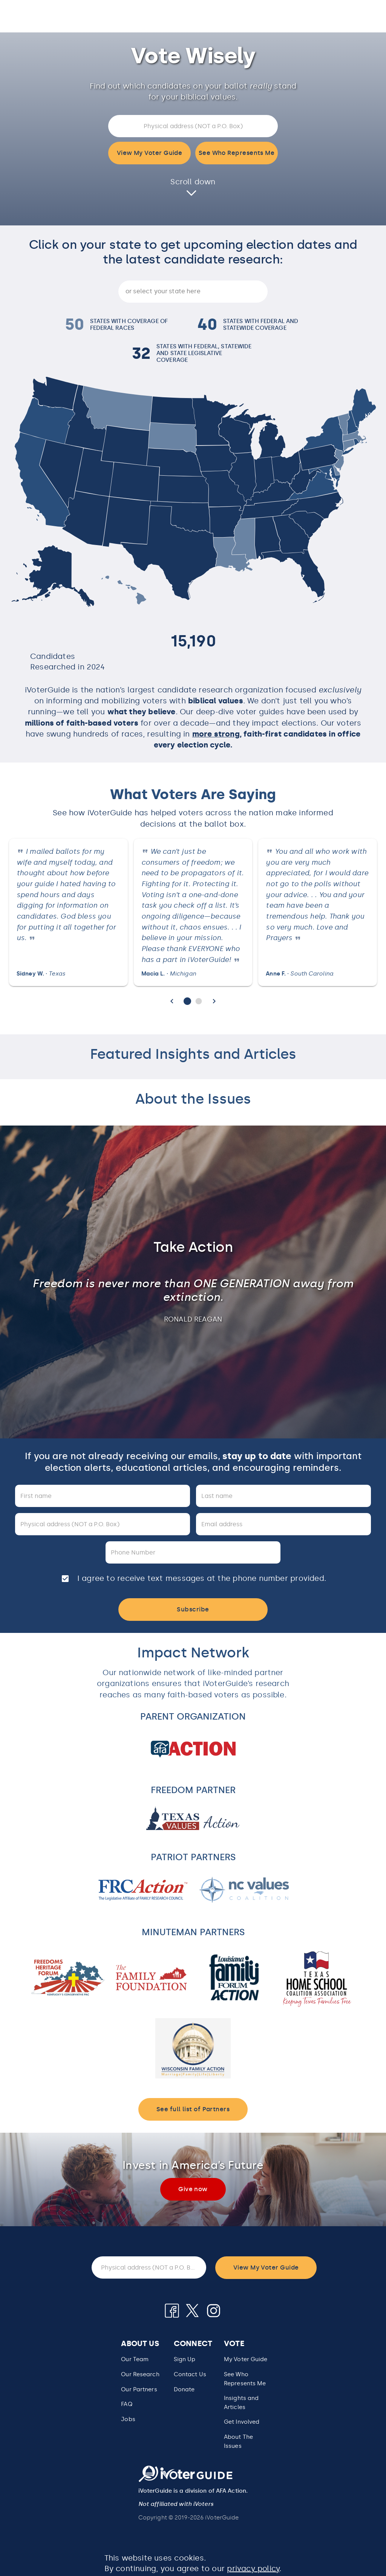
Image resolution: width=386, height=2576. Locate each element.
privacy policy (253, 2568)
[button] (246, 2379)
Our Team (135, 2359)
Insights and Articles (241, 2403)
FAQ (126, 2404)
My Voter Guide (246, 2359)
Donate (184, 2389)
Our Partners (139, 2389)
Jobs (128, 2419)
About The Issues (238, 2441)
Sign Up (185, 2359)
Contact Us (190, 2374)
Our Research (140, 2374)
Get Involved (241, 2421)
